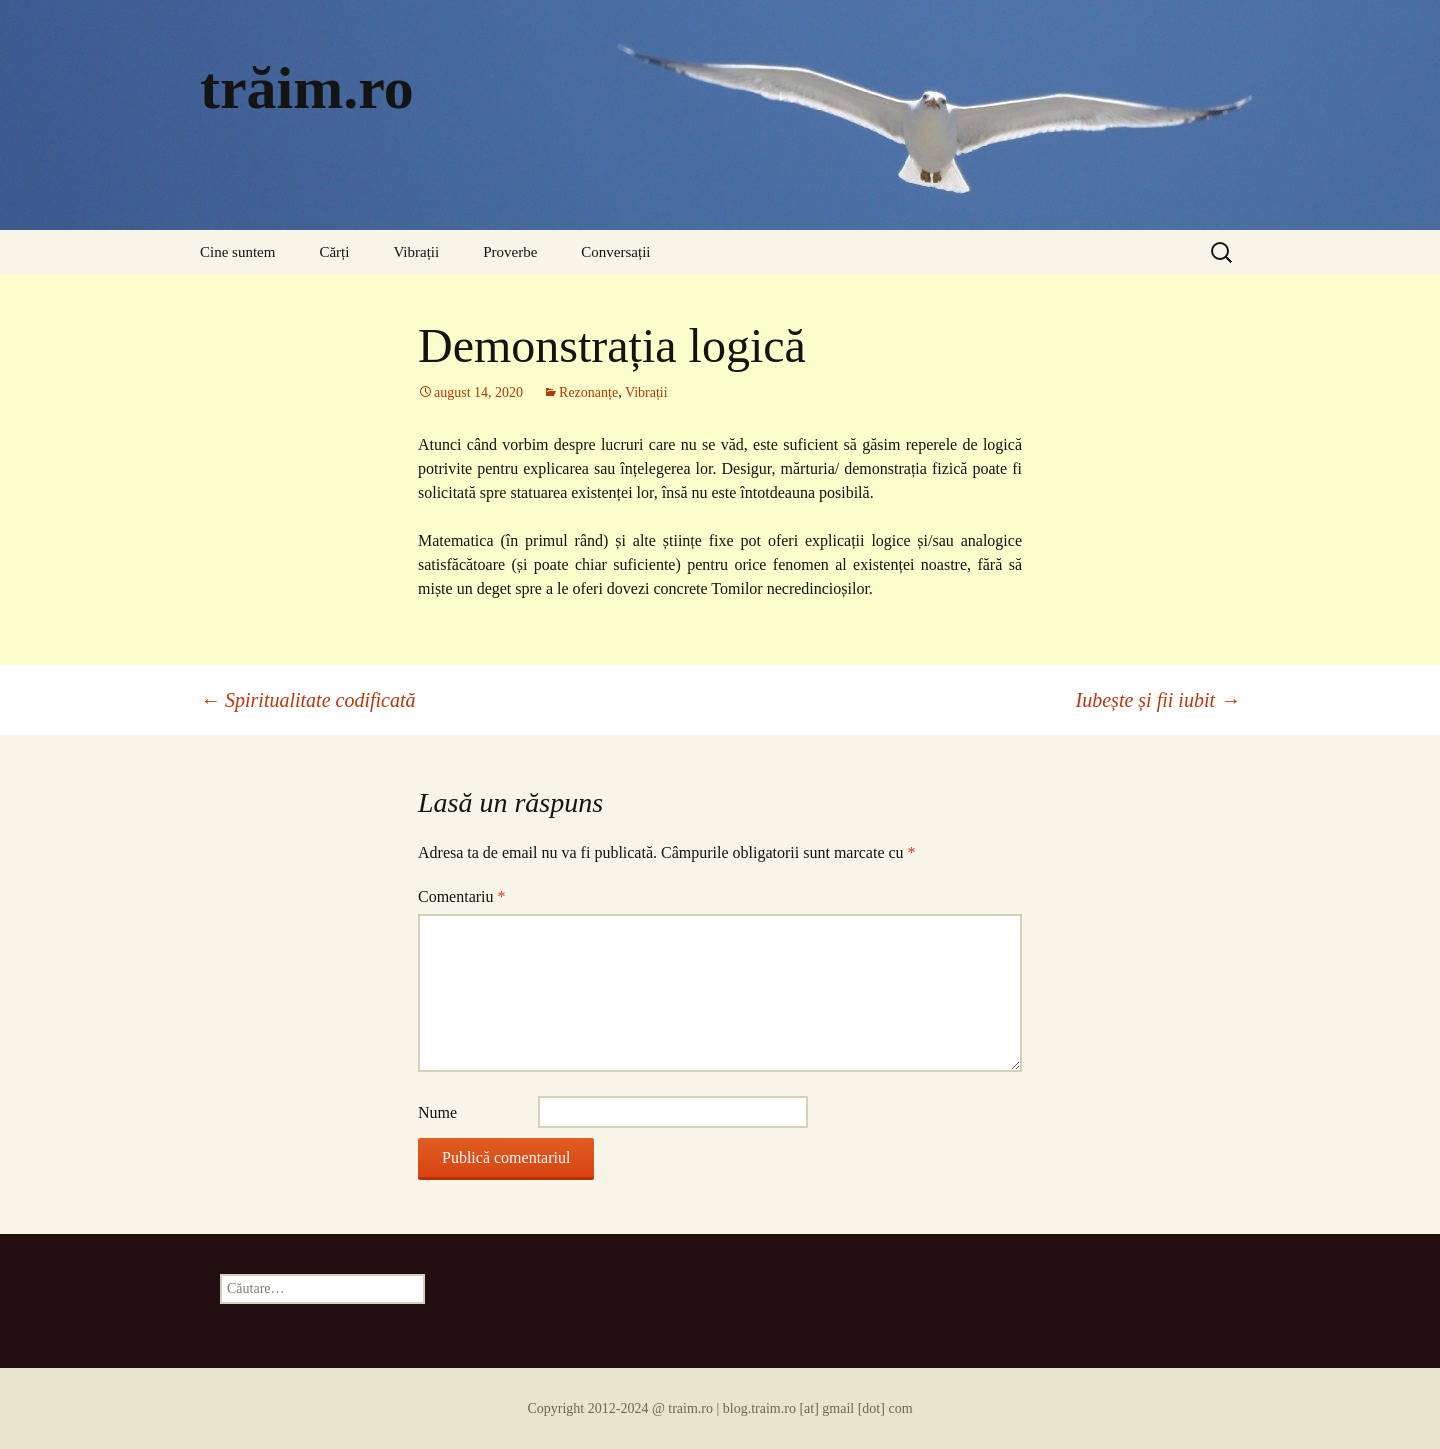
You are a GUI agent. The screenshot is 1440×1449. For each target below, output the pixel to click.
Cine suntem (237, 252)
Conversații (615, 252)
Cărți (334, 252)
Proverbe (510, 252)
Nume (437, 1112)
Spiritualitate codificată (308, 700)
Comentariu (462, 896)
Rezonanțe (588, 392)
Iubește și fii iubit (1158, 700)
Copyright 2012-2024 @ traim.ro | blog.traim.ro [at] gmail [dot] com (719, 1408)
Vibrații (416, 252)
